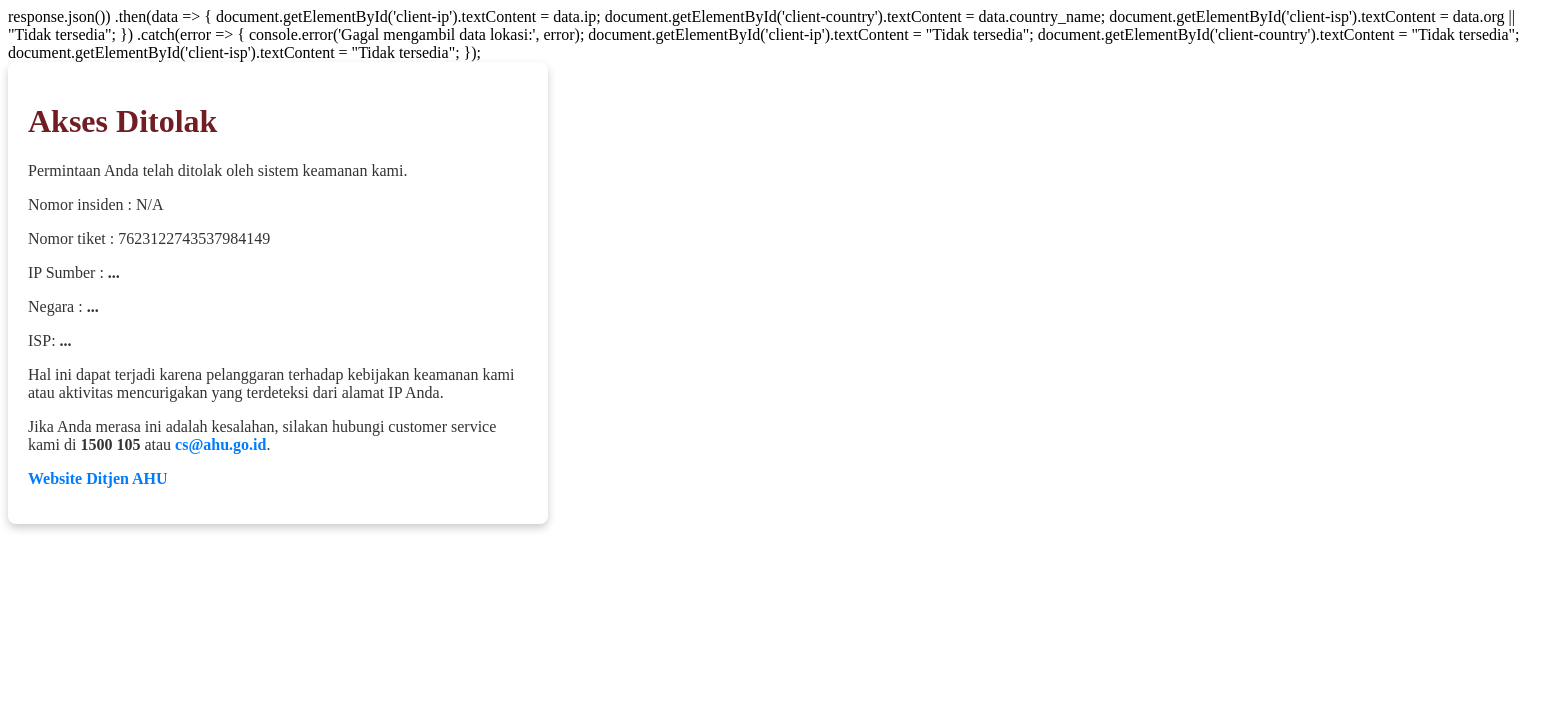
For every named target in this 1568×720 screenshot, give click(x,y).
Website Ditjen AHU (98, 478)
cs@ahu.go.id (220, 444)
